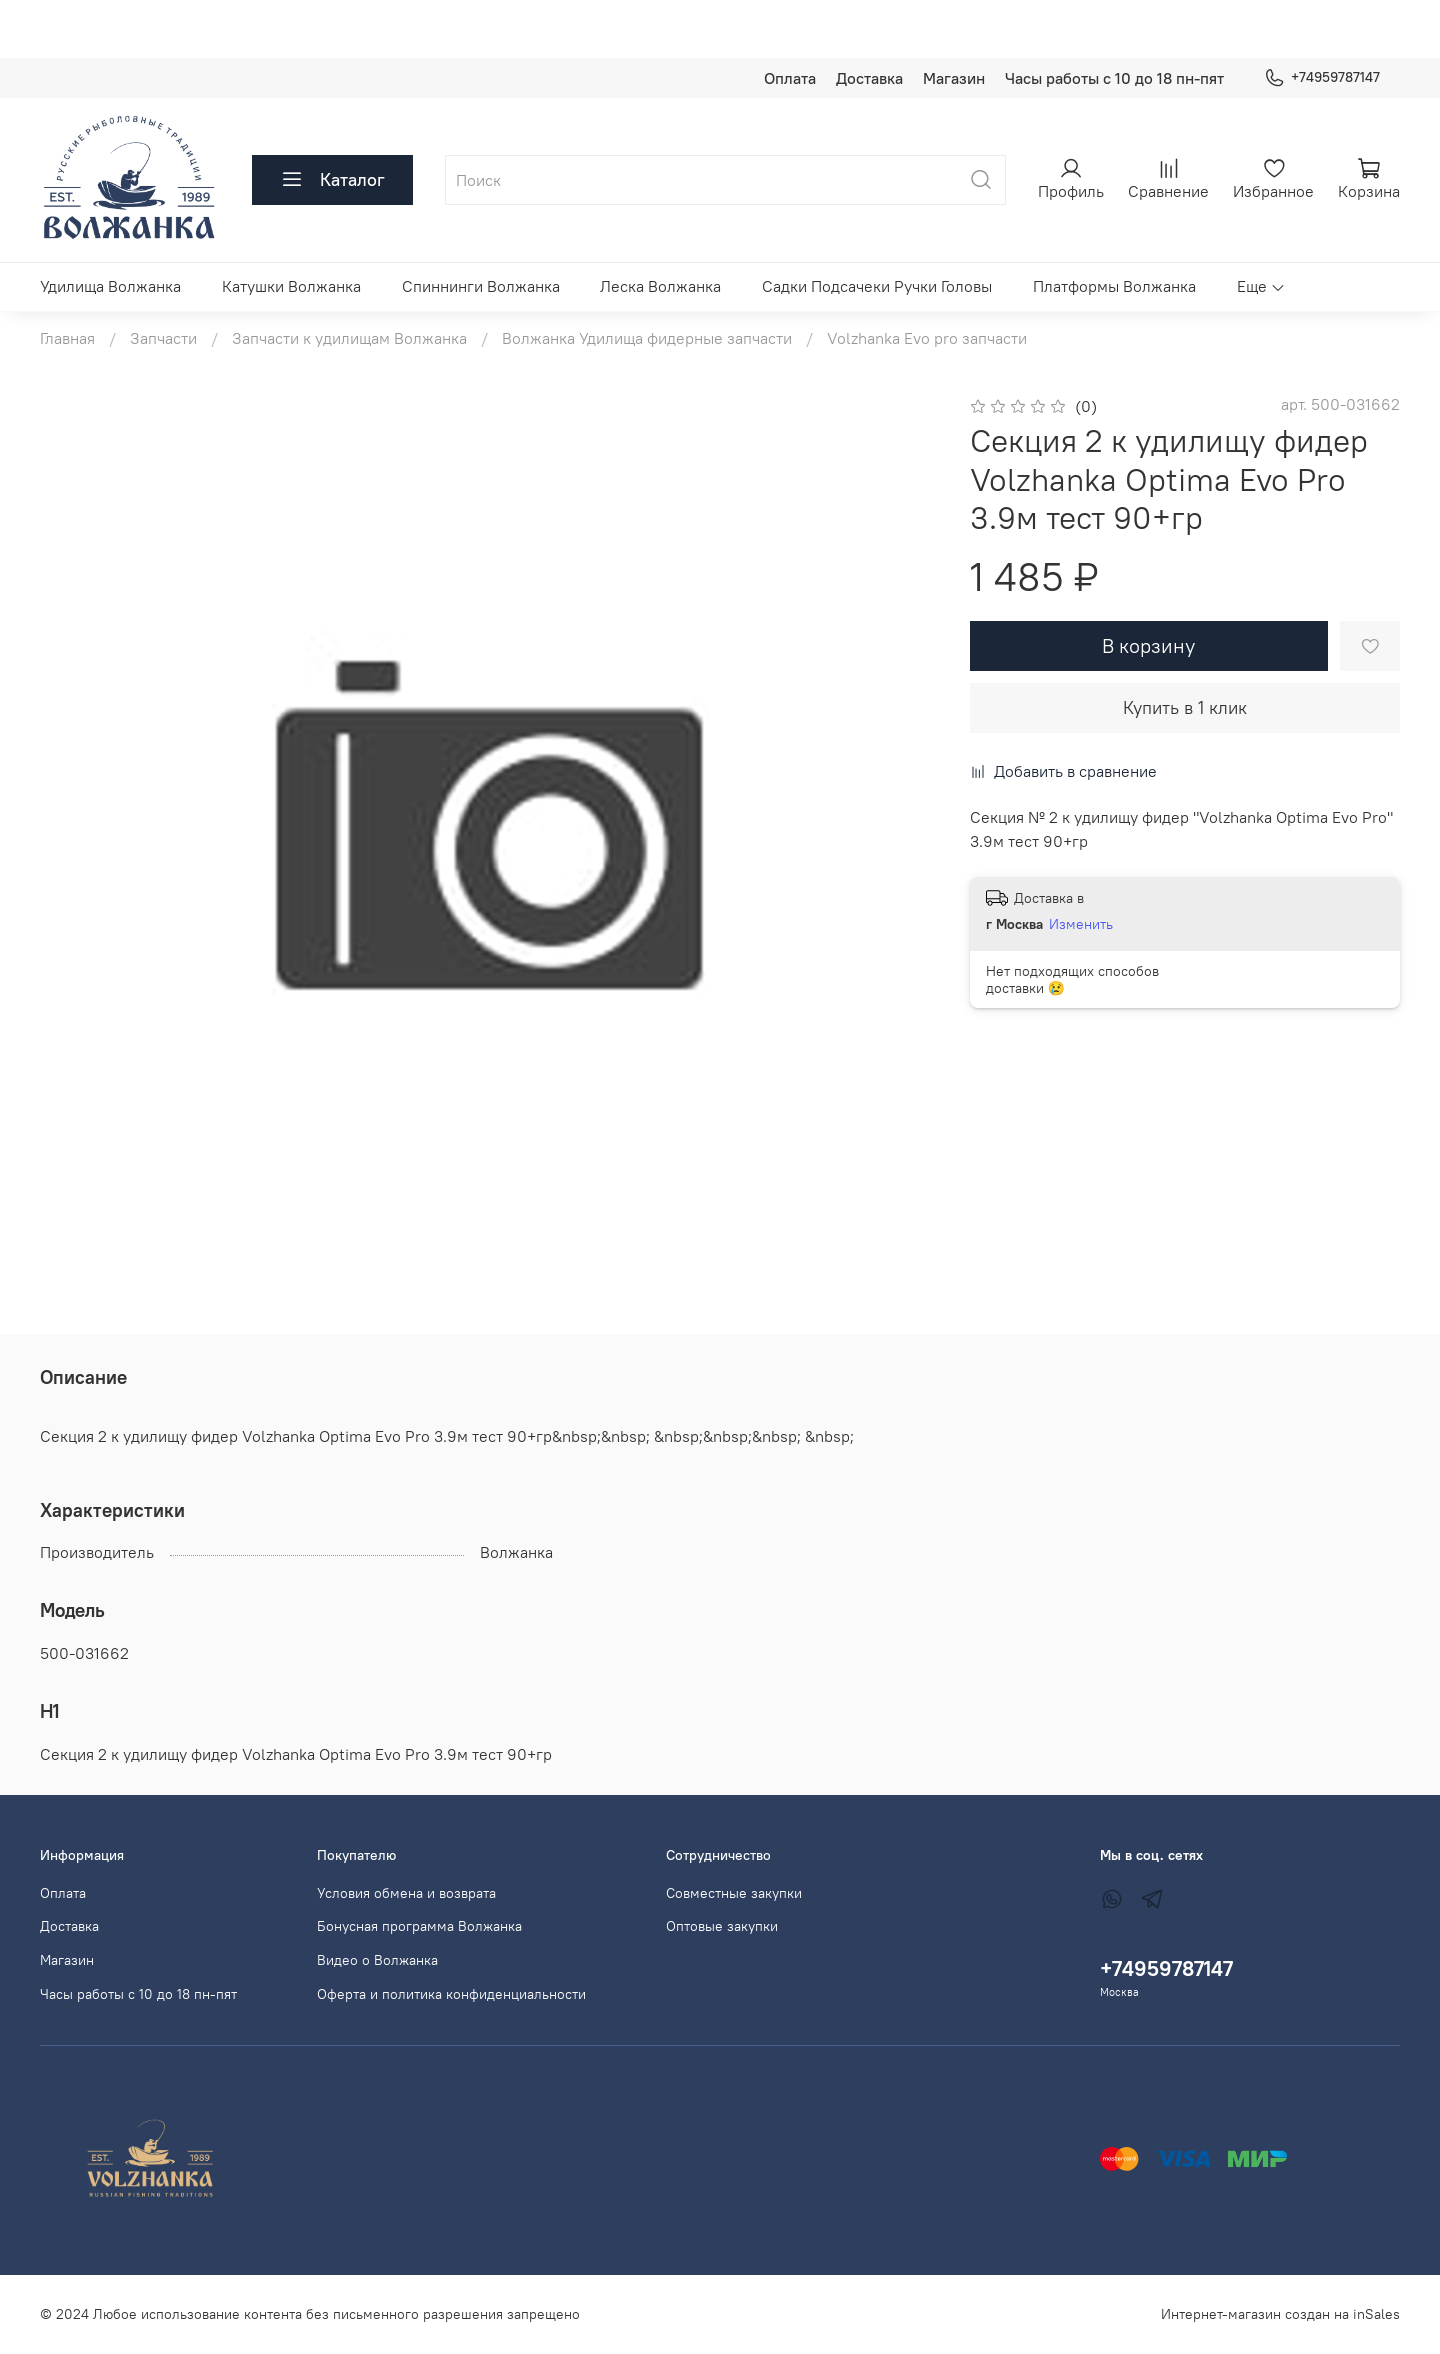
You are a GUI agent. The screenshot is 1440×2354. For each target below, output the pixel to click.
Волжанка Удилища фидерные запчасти (647, 338)
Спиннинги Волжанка (481, 286)
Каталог (332, 180)
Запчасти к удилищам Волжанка (349, 338)
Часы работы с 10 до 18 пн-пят (1114, 78)
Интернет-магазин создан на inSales (1280, 2314)
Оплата (790, 78)
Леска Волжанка (660, 286)
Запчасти (163, 338)
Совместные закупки (734, 1893)
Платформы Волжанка (1114, 286)
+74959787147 (1322, 77)
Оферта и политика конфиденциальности (451, 1994)
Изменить (1081, 924)
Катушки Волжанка (291, 286)
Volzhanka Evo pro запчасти (927, 338)
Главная (67, 338)
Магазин (954, 78)
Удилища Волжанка (110, 286)
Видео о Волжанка (377, 1960)
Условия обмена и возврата (406, 1893)
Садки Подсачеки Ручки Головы (877, 286)
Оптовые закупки (722, 1926)
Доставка (869, 78)
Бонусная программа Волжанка (419, 1926)
